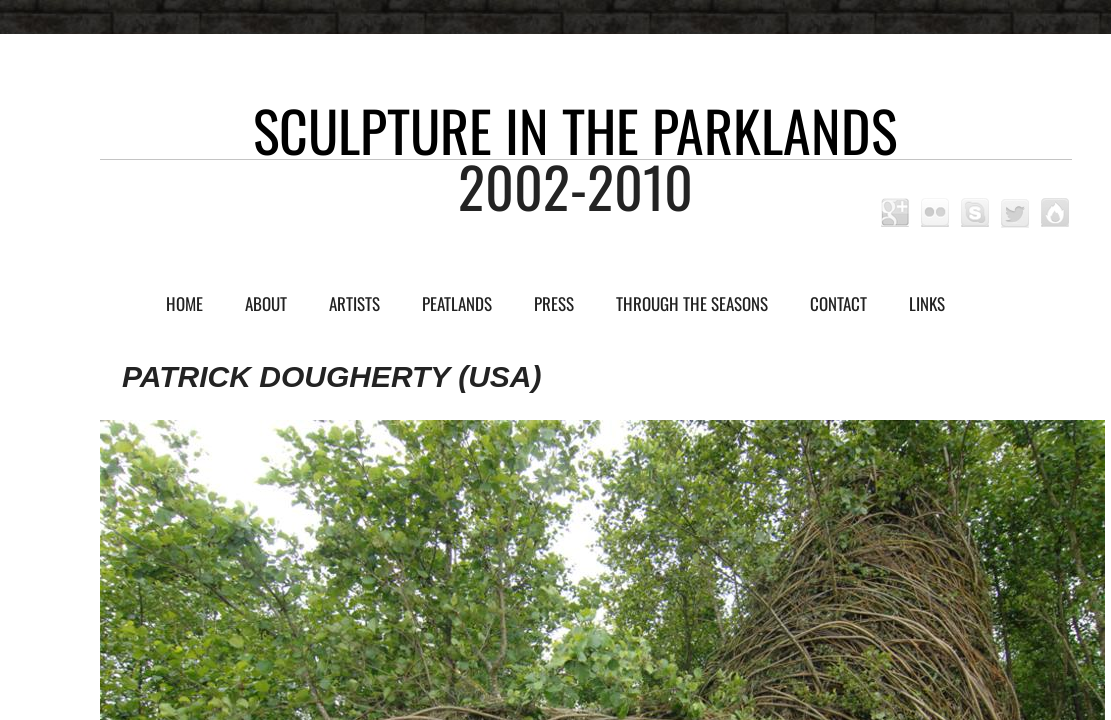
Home (184, 303)
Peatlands (457, 303)
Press (554, 303)
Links (927, 303)
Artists (354, 303)
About (266, 303)
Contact (838, 303)
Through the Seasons (692, 303)
